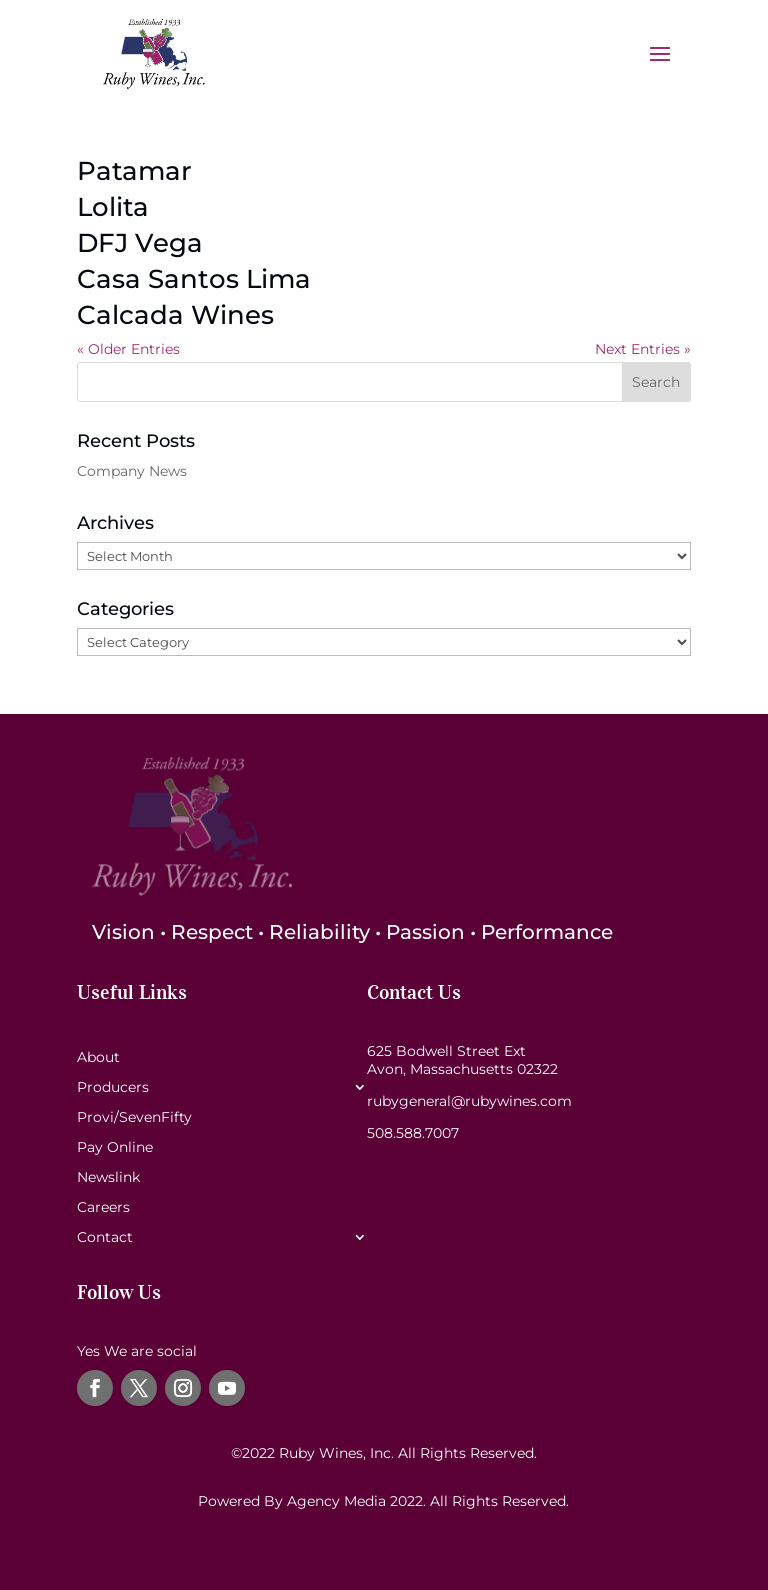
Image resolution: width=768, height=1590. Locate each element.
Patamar (134, 171)
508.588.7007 (413, 1133)
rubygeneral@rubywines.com (469, 1101)
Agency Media (338, 1501)
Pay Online (115, 1148)
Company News (132, 471)
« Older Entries (128, 349)
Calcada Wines (175, 315)
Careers (103, 1208)
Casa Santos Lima (194, 279)
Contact (105, 1238)
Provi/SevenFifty (134, 1118)
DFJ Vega (140, 243)
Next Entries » (643, 349)
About (98, 1058)
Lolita (113, 207)
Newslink (108, 1178)
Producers (113, 1088)
